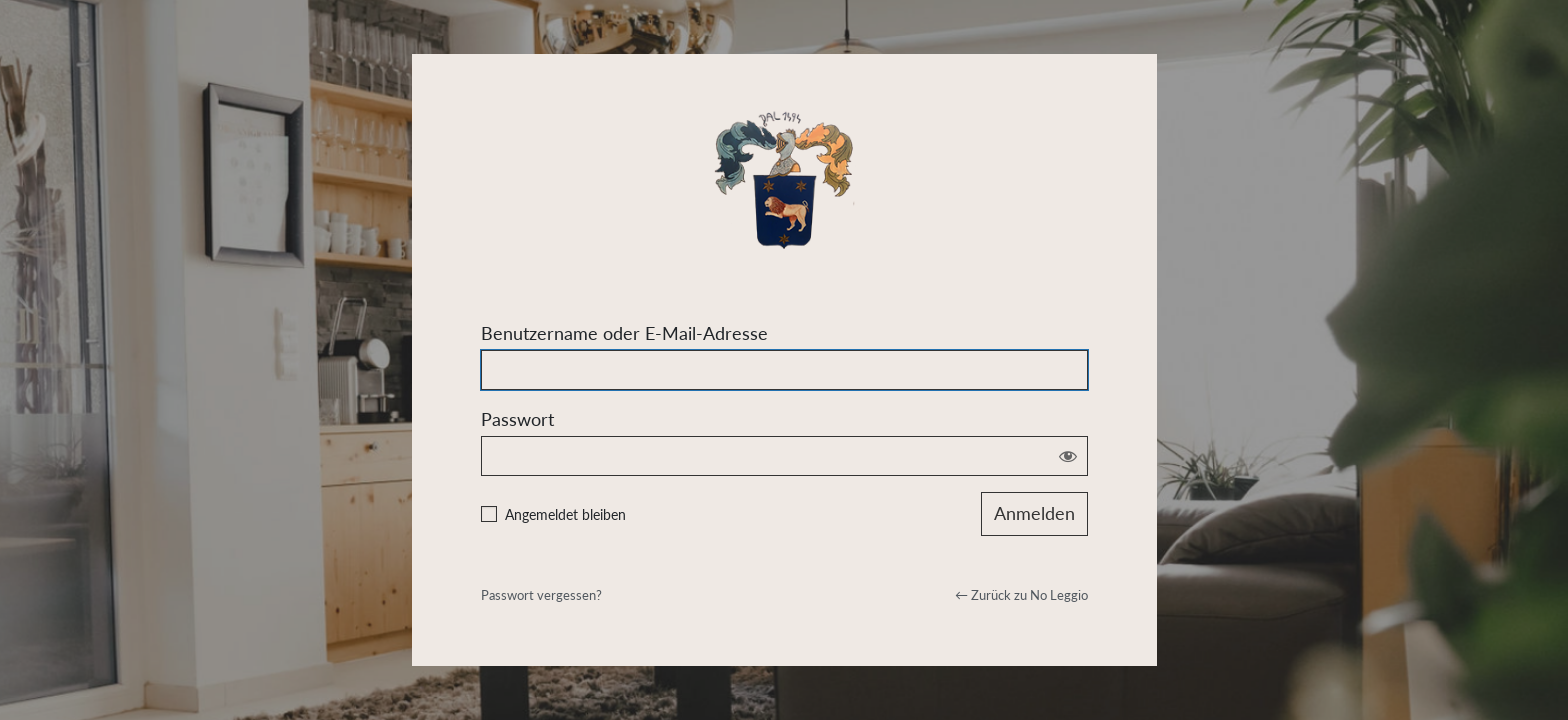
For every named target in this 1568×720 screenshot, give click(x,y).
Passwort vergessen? (541, 595)
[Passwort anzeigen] (1068, 456)
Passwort (517, 419)
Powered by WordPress (784, 174)
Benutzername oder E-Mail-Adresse (624, 333)
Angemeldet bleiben (565, 514)
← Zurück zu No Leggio (1021, 595)
